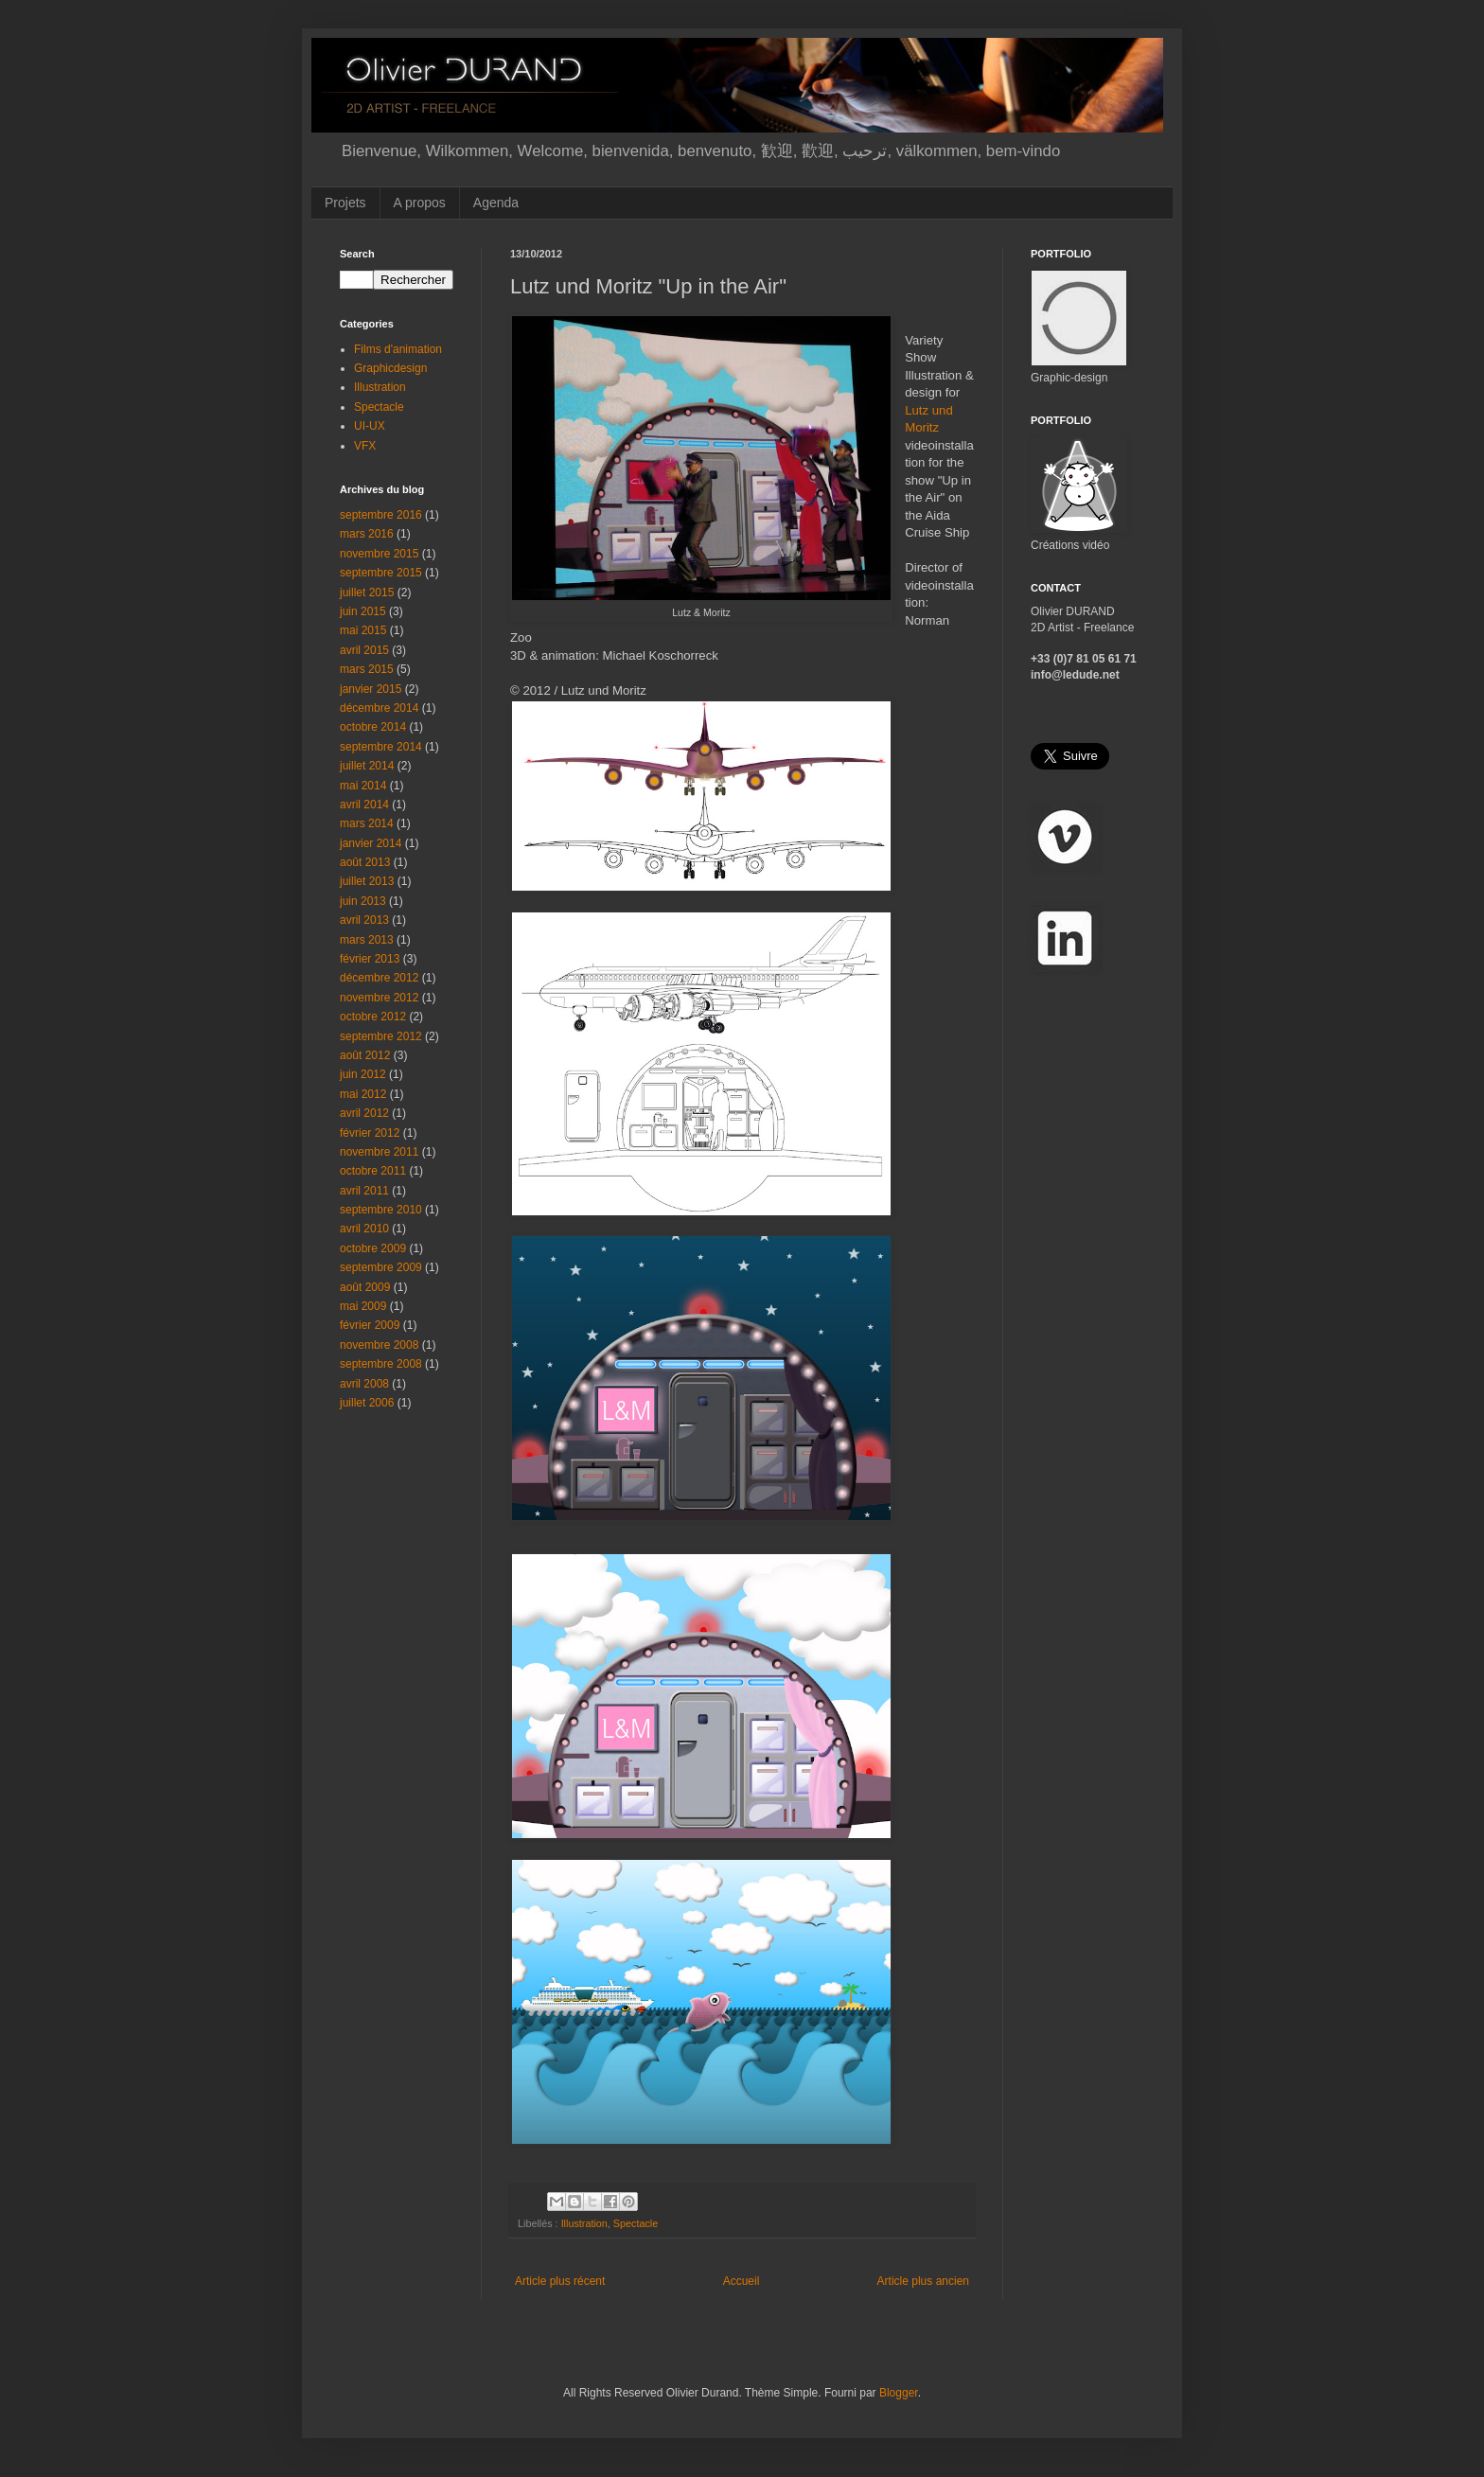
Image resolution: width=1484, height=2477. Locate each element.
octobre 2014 (373, 727)
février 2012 (369, 1133)
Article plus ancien (923, 2281)
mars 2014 (367, 823)
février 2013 (369, 958)
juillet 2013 (367, 881)
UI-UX (369, 426)
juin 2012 (363, 1074)
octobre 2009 (373, 1248)
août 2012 (365, 1055)
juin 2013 (363, 901)
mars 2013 (367, 940)
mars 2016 (367, 533)
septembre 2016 (381, 515)
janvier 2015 (370, 689)
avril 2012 (364, 1113)
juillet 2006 (367, 1402)
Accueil (741, 2281)
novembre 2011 (379, 1152)
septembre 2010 (381, 1209)
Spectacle (635, 2223)
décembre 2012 (379, 977)
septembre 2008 (381, 1364)
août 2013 (365, 862)
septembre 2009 (381, 1267)
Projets (345, 202)
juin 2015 (363, 611)
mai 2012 (363, 1094)
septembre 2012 (381, 1036)
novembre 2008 (379, 1345)
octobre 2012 (373, 1016)
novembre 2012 (379, 997)
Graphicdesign (390, 368)
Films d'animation (398, 349)
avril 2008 (364, 1383)
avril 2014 (364, 804)
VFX (365, 445)
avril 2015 (364, 650)
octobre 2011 (373, 1170)
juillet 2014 (367, 765)
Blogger (898, 2392)
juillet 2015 (367, 592)
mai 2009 (363, 1306)
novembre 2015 (379, 553)
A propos (420, 202)
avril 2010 (364, 1228)
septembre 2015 (381, 572)
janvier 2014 (370, 843)
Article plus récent (560, 2281)
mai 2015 (363, 630)
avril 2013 (364, 920)
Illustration (584, 2223)
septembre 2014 (381, 746)
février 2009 (369, 1325)
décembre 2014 (379, 708)
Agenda (496, 202)
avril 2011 (364, 1190)
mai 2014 (363, 785)
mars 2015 (367, 669)
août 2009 (365, 1287)
